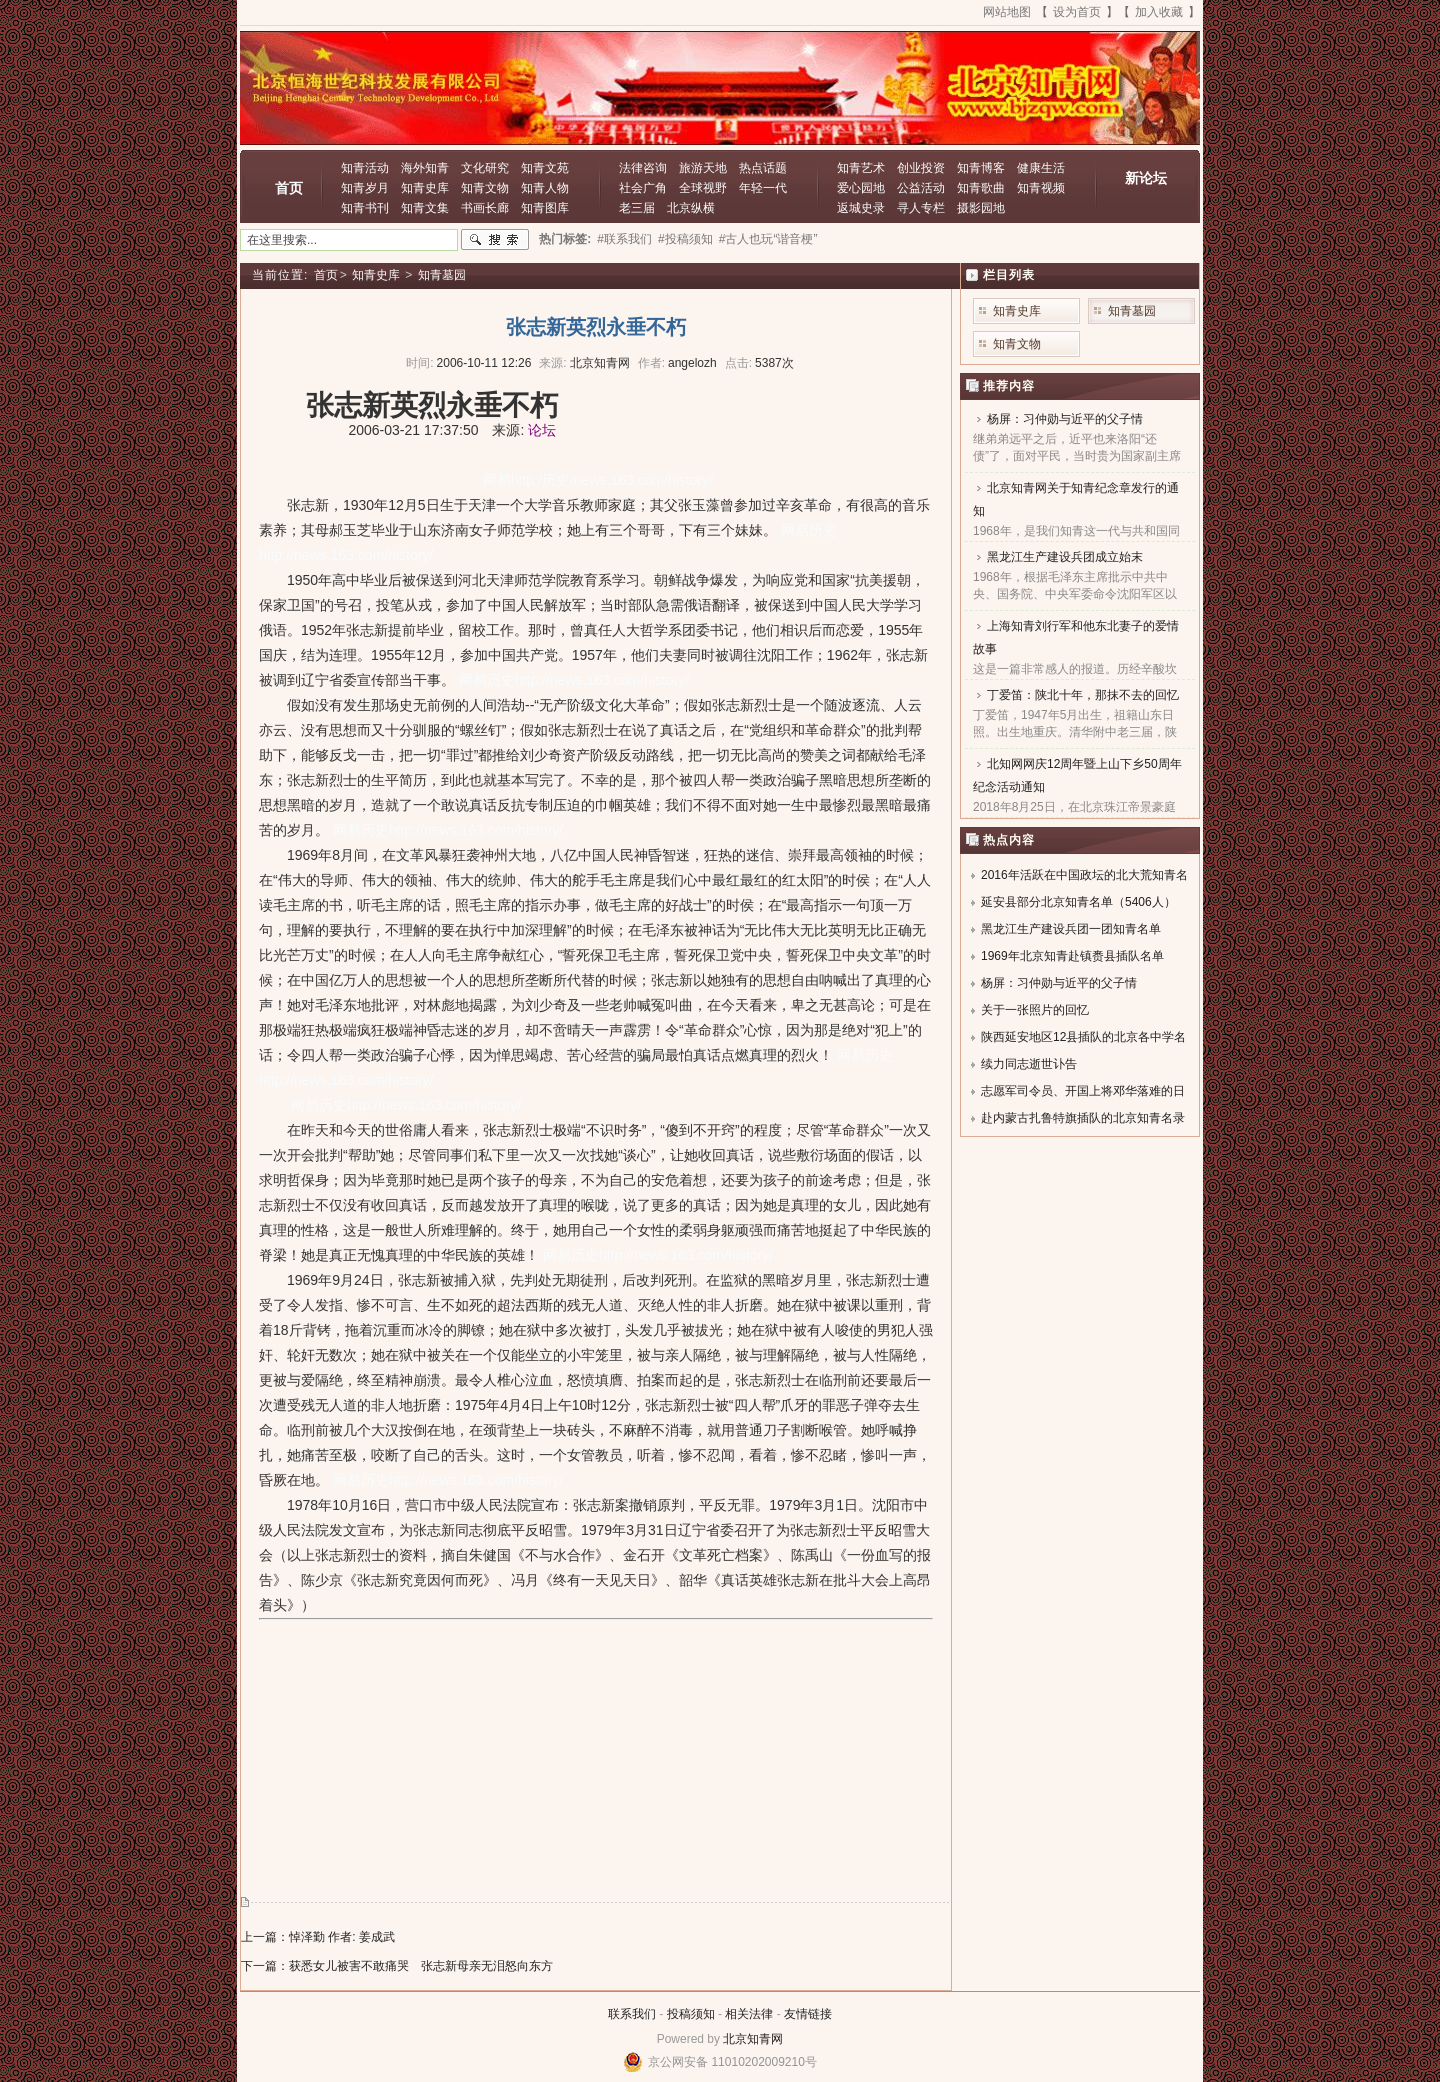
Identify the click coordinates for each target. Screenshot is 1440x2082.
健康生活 (1041, 168)
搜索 (495, 240)
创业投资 (921, 168)
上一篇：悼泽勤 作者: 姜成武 (318, 1937)
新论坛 (1146, 178)
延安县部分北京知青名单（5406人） (1078, 902)
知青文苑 (545, 168)
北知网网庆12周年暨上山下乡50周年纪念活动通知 (1077, 775)
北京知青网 (753, 2039)
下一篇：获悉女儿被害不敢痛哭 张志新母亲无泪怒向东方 (397, 1966)
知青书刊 (365, 208)
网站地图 (1007, 12)
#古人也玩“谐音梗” (768, 239)
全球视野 (703, 188)
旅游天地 (703, 168)
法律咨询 (643, 168)
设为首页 (1077, 12)
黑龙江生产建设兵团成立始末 (1065, 557)
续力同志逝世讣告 (1029, 1064)
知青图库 (545, 208)
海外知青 (425, 168)
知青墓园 (442, 275)
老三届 (637, 208)
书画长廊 (485, 208)
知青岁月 (365, 188)
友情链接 (808, 2014)
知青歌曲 (981, 188)
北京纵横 (691, 208)
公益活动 (921, 188)
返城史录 (861, 208)
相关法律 (749, 2014)
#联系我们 (624, 239)
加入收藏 (1159, 12)
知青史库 (425, 188)
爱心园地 (861, 188)
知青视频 (1041, 188)
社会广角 (643, 188)
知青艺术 (861, 168)
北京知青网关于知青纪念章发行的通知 (1076, 499)
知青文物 (485, 188)
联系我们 (632, 2014)
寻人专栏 (921, 208)
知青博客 (981, 168)
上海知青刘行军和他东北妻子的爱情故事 (1076, 637)
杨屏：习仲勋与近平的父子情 (1065, 419)
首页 (289, 188)
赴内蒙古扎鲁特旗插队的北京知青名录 (1083, 1118)
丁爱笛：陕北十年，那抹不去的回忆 (1083, 695)
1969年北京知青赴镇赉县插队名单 (1072, 956)
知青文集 (425, 208)
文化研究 (485, 168)
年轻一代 (763, 188)
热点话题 (763, 168)
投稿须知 (691, 2014)
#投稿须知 (685, 239)
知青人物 (545, 188)
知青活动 (365, 168)
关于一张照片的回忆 (1035, 1010)
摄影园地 (981, 208)
